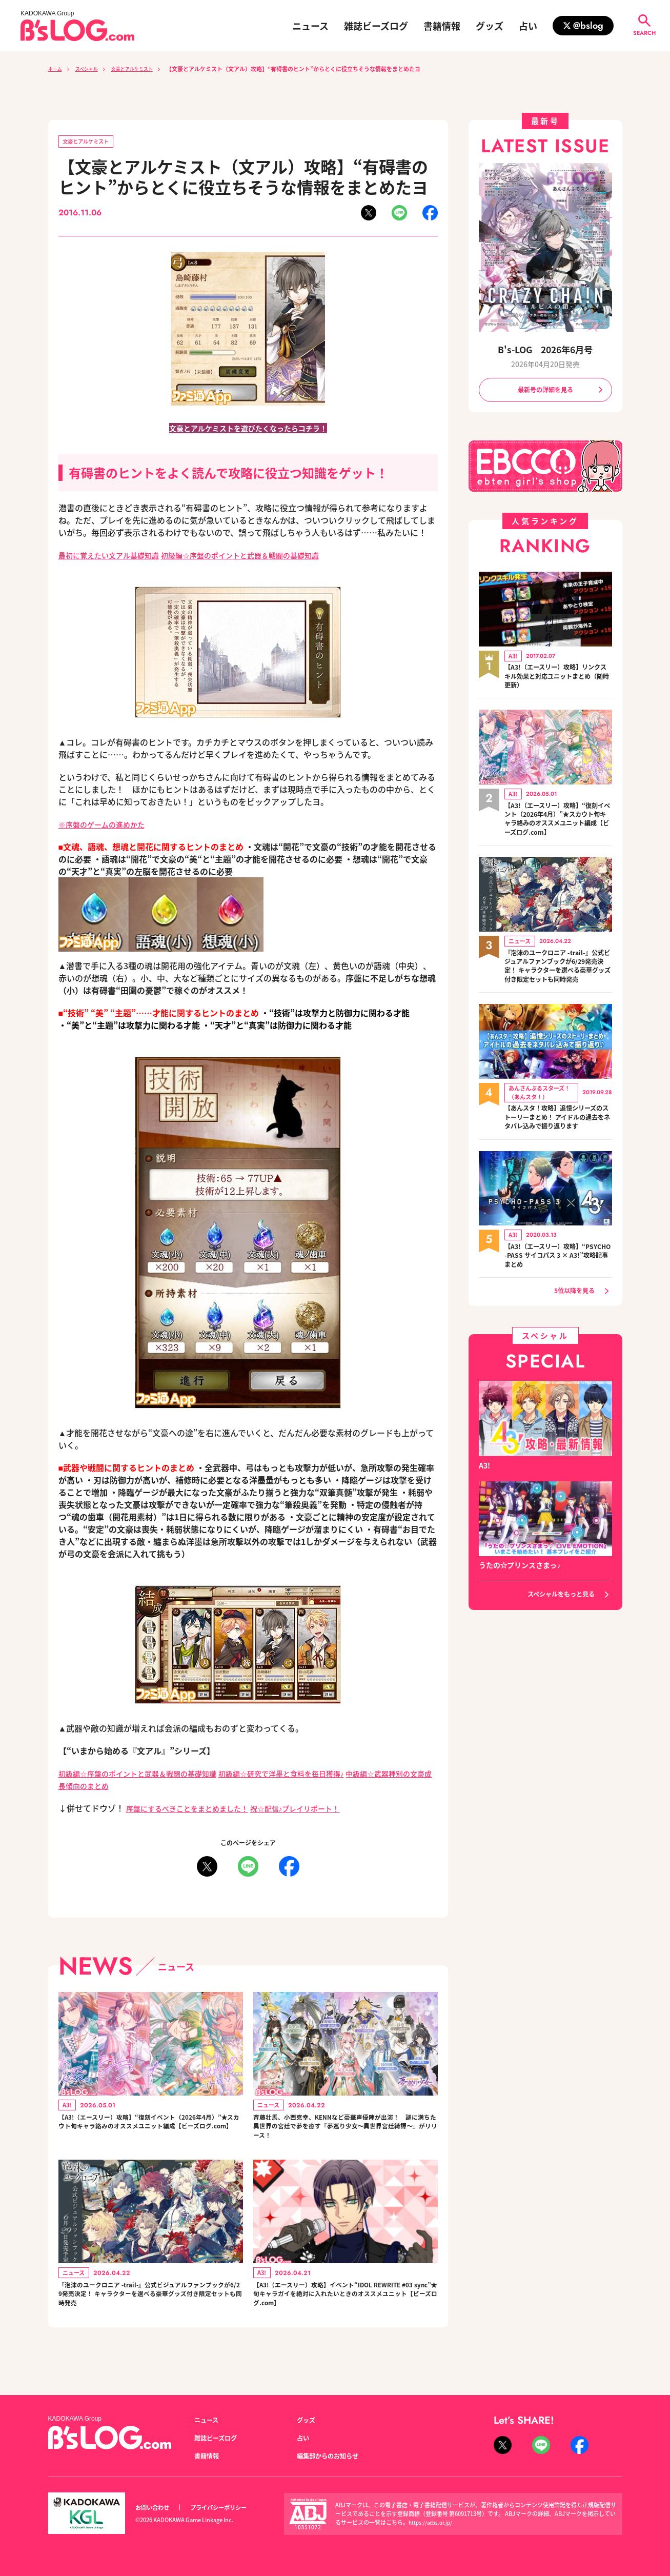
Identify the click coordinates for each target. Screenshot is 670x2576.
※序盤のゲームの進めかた (107, 826)
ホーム (56, 69)
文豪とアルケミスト (146, 69)
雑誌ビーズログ (376, 25)
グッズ (489, 25)
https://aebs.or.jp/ (432, 2523)
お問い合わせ (155, 2507)
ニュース (310, 25)
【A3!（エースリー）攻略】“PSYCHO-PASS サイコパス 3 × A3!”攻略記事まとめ (558, 1286)
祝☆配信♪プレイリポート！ (319, 1810)
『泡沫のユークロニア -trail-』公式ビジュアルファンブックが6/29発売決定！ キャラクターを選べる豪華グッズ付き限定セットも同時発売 (149, 2310)
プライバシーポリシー (229, 2507)
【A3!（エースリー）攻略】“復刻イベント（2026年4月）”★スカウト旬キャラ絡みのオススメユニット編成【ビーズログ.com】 (149, 2133)
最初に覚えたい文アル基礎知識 (115, 557)
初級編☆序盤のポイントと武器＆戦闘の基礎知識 (265, 557)
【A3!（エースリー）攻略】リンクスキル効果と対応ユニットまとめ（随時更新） (558, 678)
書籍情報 (441, 25)
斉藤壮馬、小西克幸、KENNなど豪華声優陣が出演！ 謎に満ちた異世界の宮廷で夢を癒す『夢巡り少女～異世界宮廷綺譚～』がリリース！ (343, 2133)
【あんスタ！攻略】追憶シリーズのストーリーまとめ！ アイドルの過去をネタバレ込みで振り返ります (558, 1141)
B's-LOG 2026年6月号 (545, 348)
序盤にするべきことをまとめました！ (196, 1810)
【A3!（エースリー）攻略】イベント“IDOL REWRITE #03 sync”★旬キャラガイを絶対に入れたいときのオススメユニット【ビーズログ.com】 (344, 2310)
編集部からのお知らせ (333, 2456)
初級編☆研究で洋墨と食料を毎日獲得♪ (312, 1775)
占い (528, 25)
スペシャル (93, 69)
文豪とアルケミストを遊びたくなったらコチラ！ (248, 430)
